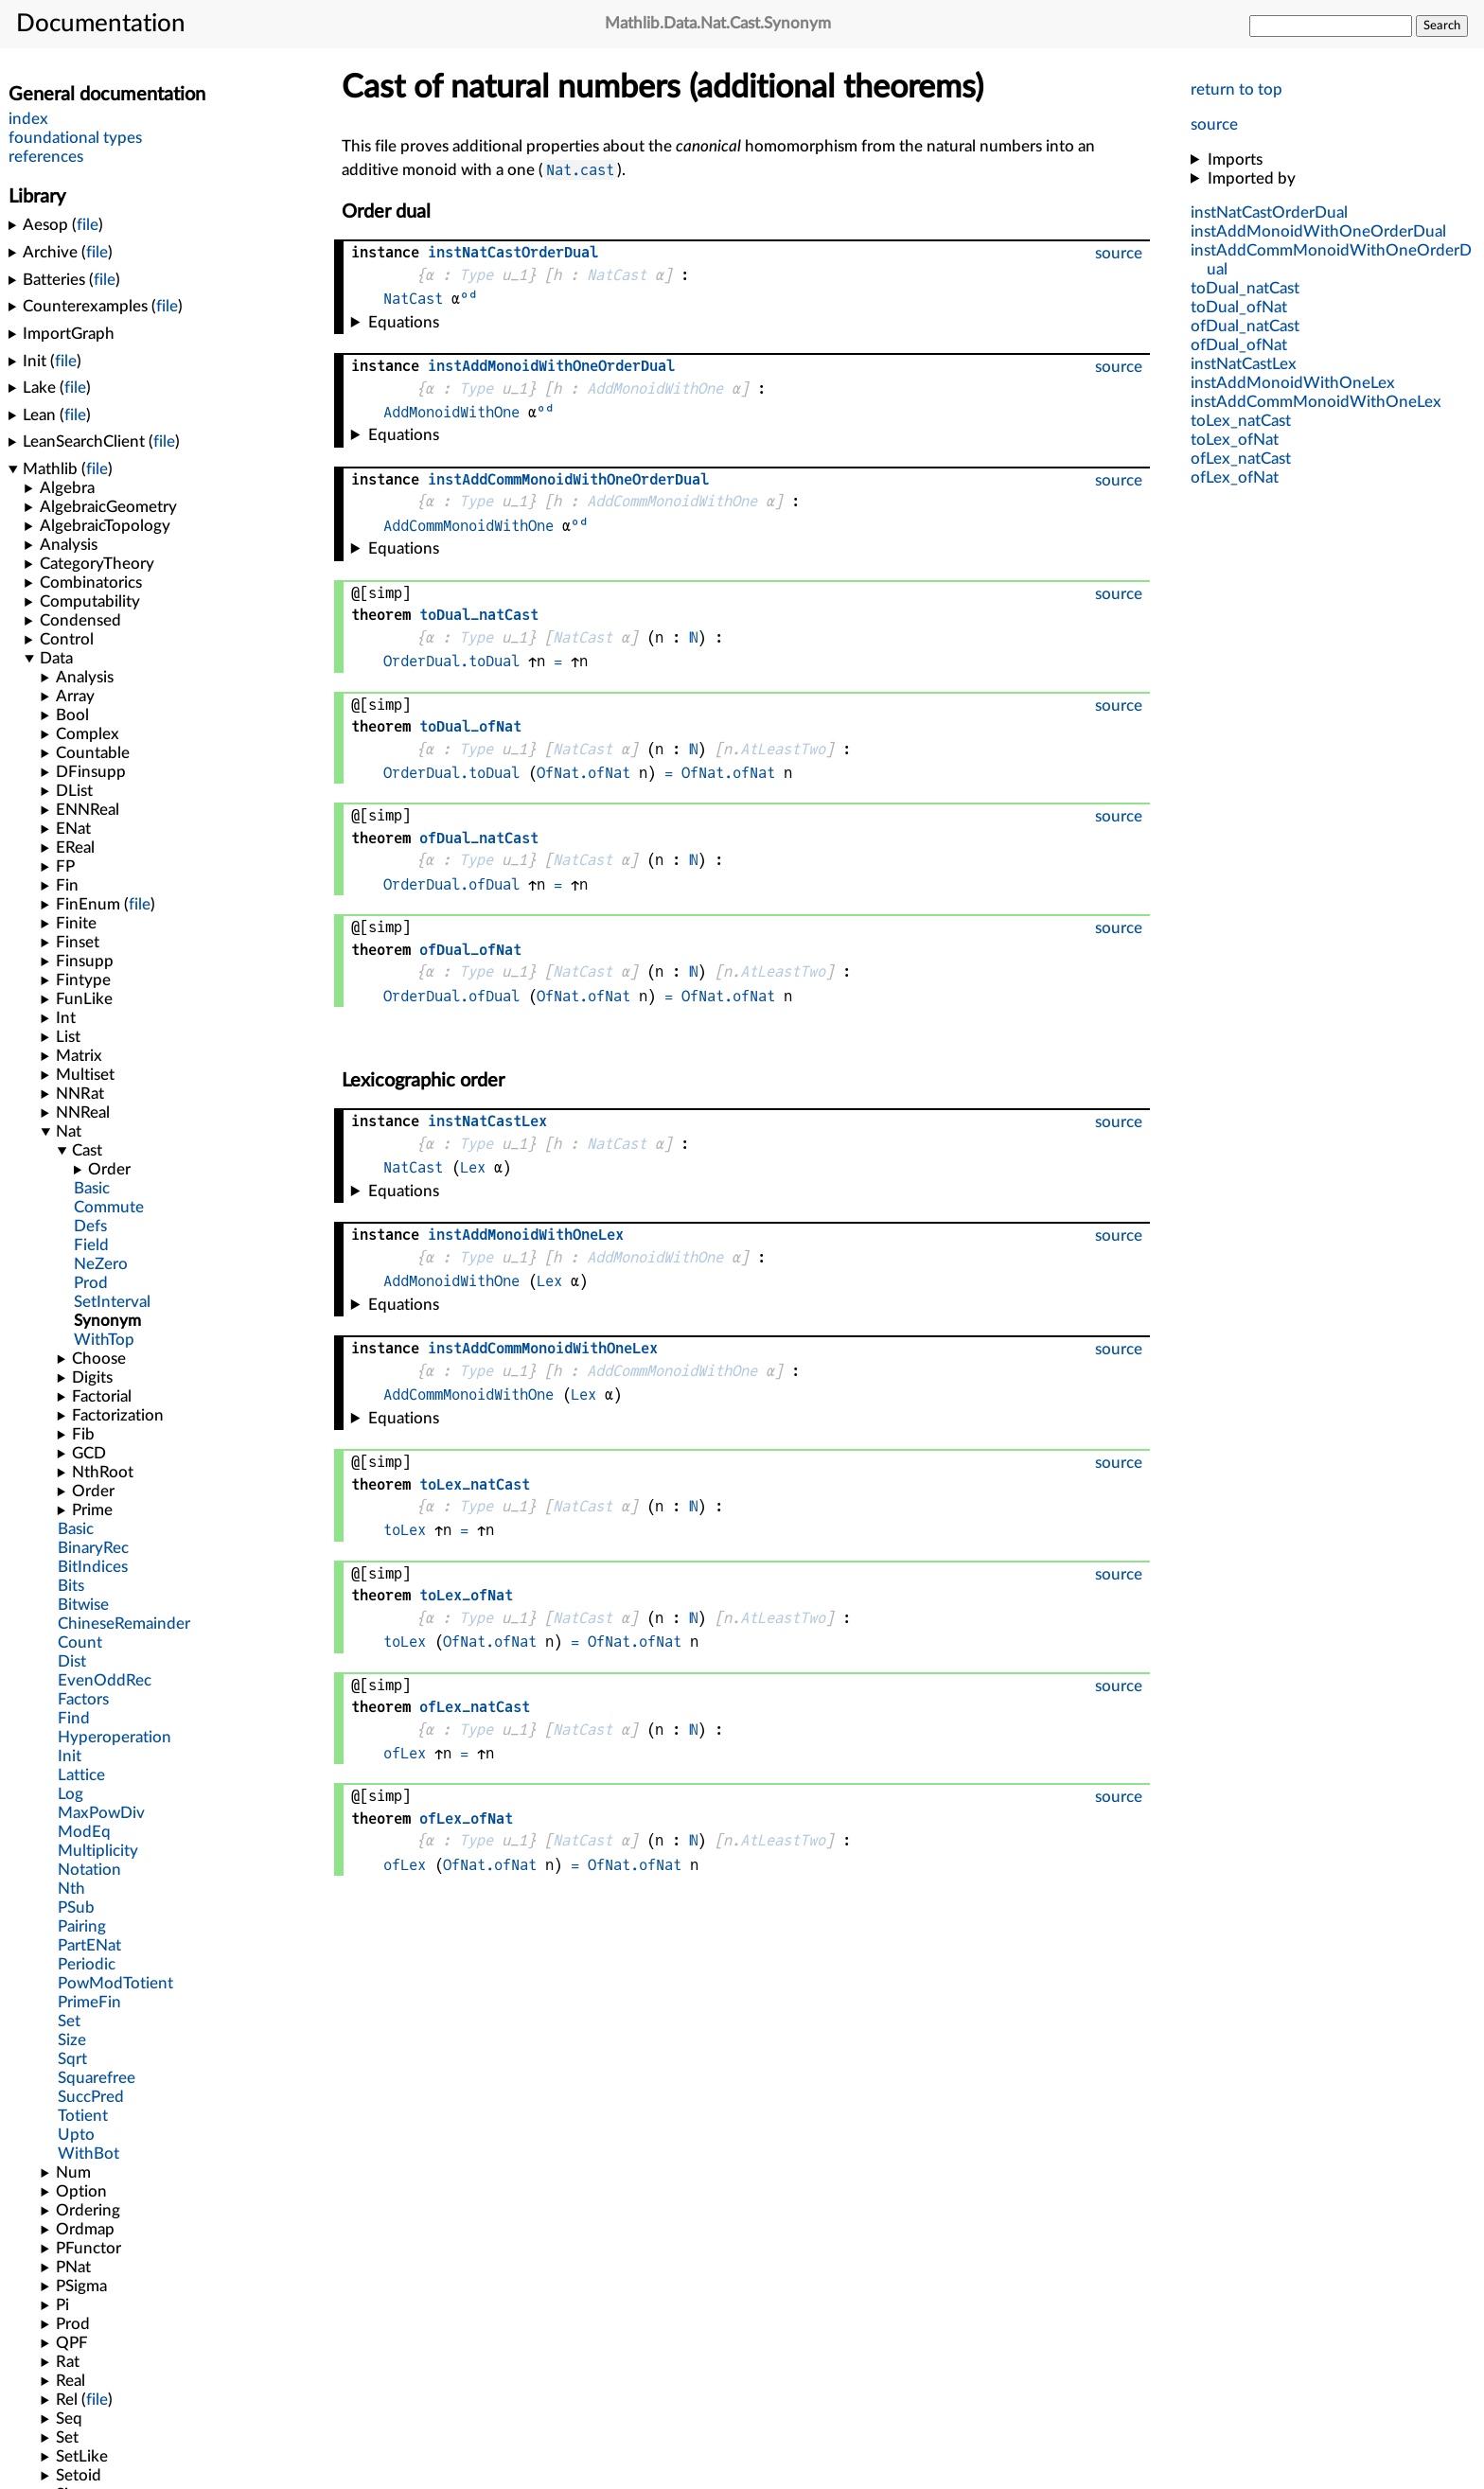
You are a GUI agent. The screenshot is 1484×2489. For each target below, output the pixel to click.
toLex (404, 1530)
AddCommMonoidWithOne (672, 501)
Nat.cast (580, 170)
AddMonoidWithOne (655, 388)
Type (476, 275)
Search (1441, 25)
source (1214, 124)
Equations (403, 322)
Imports (1235, 159)
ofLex (404, 1753)
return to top (1236, 89)
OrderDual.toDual (451, 661)
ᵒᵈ (468, 299)
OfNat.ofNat (583, 773)
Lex (473, 1167)
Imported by (1252, 178)
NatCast (616, 275)
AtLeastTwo (782, 749)
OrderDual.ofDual (451, 884)
